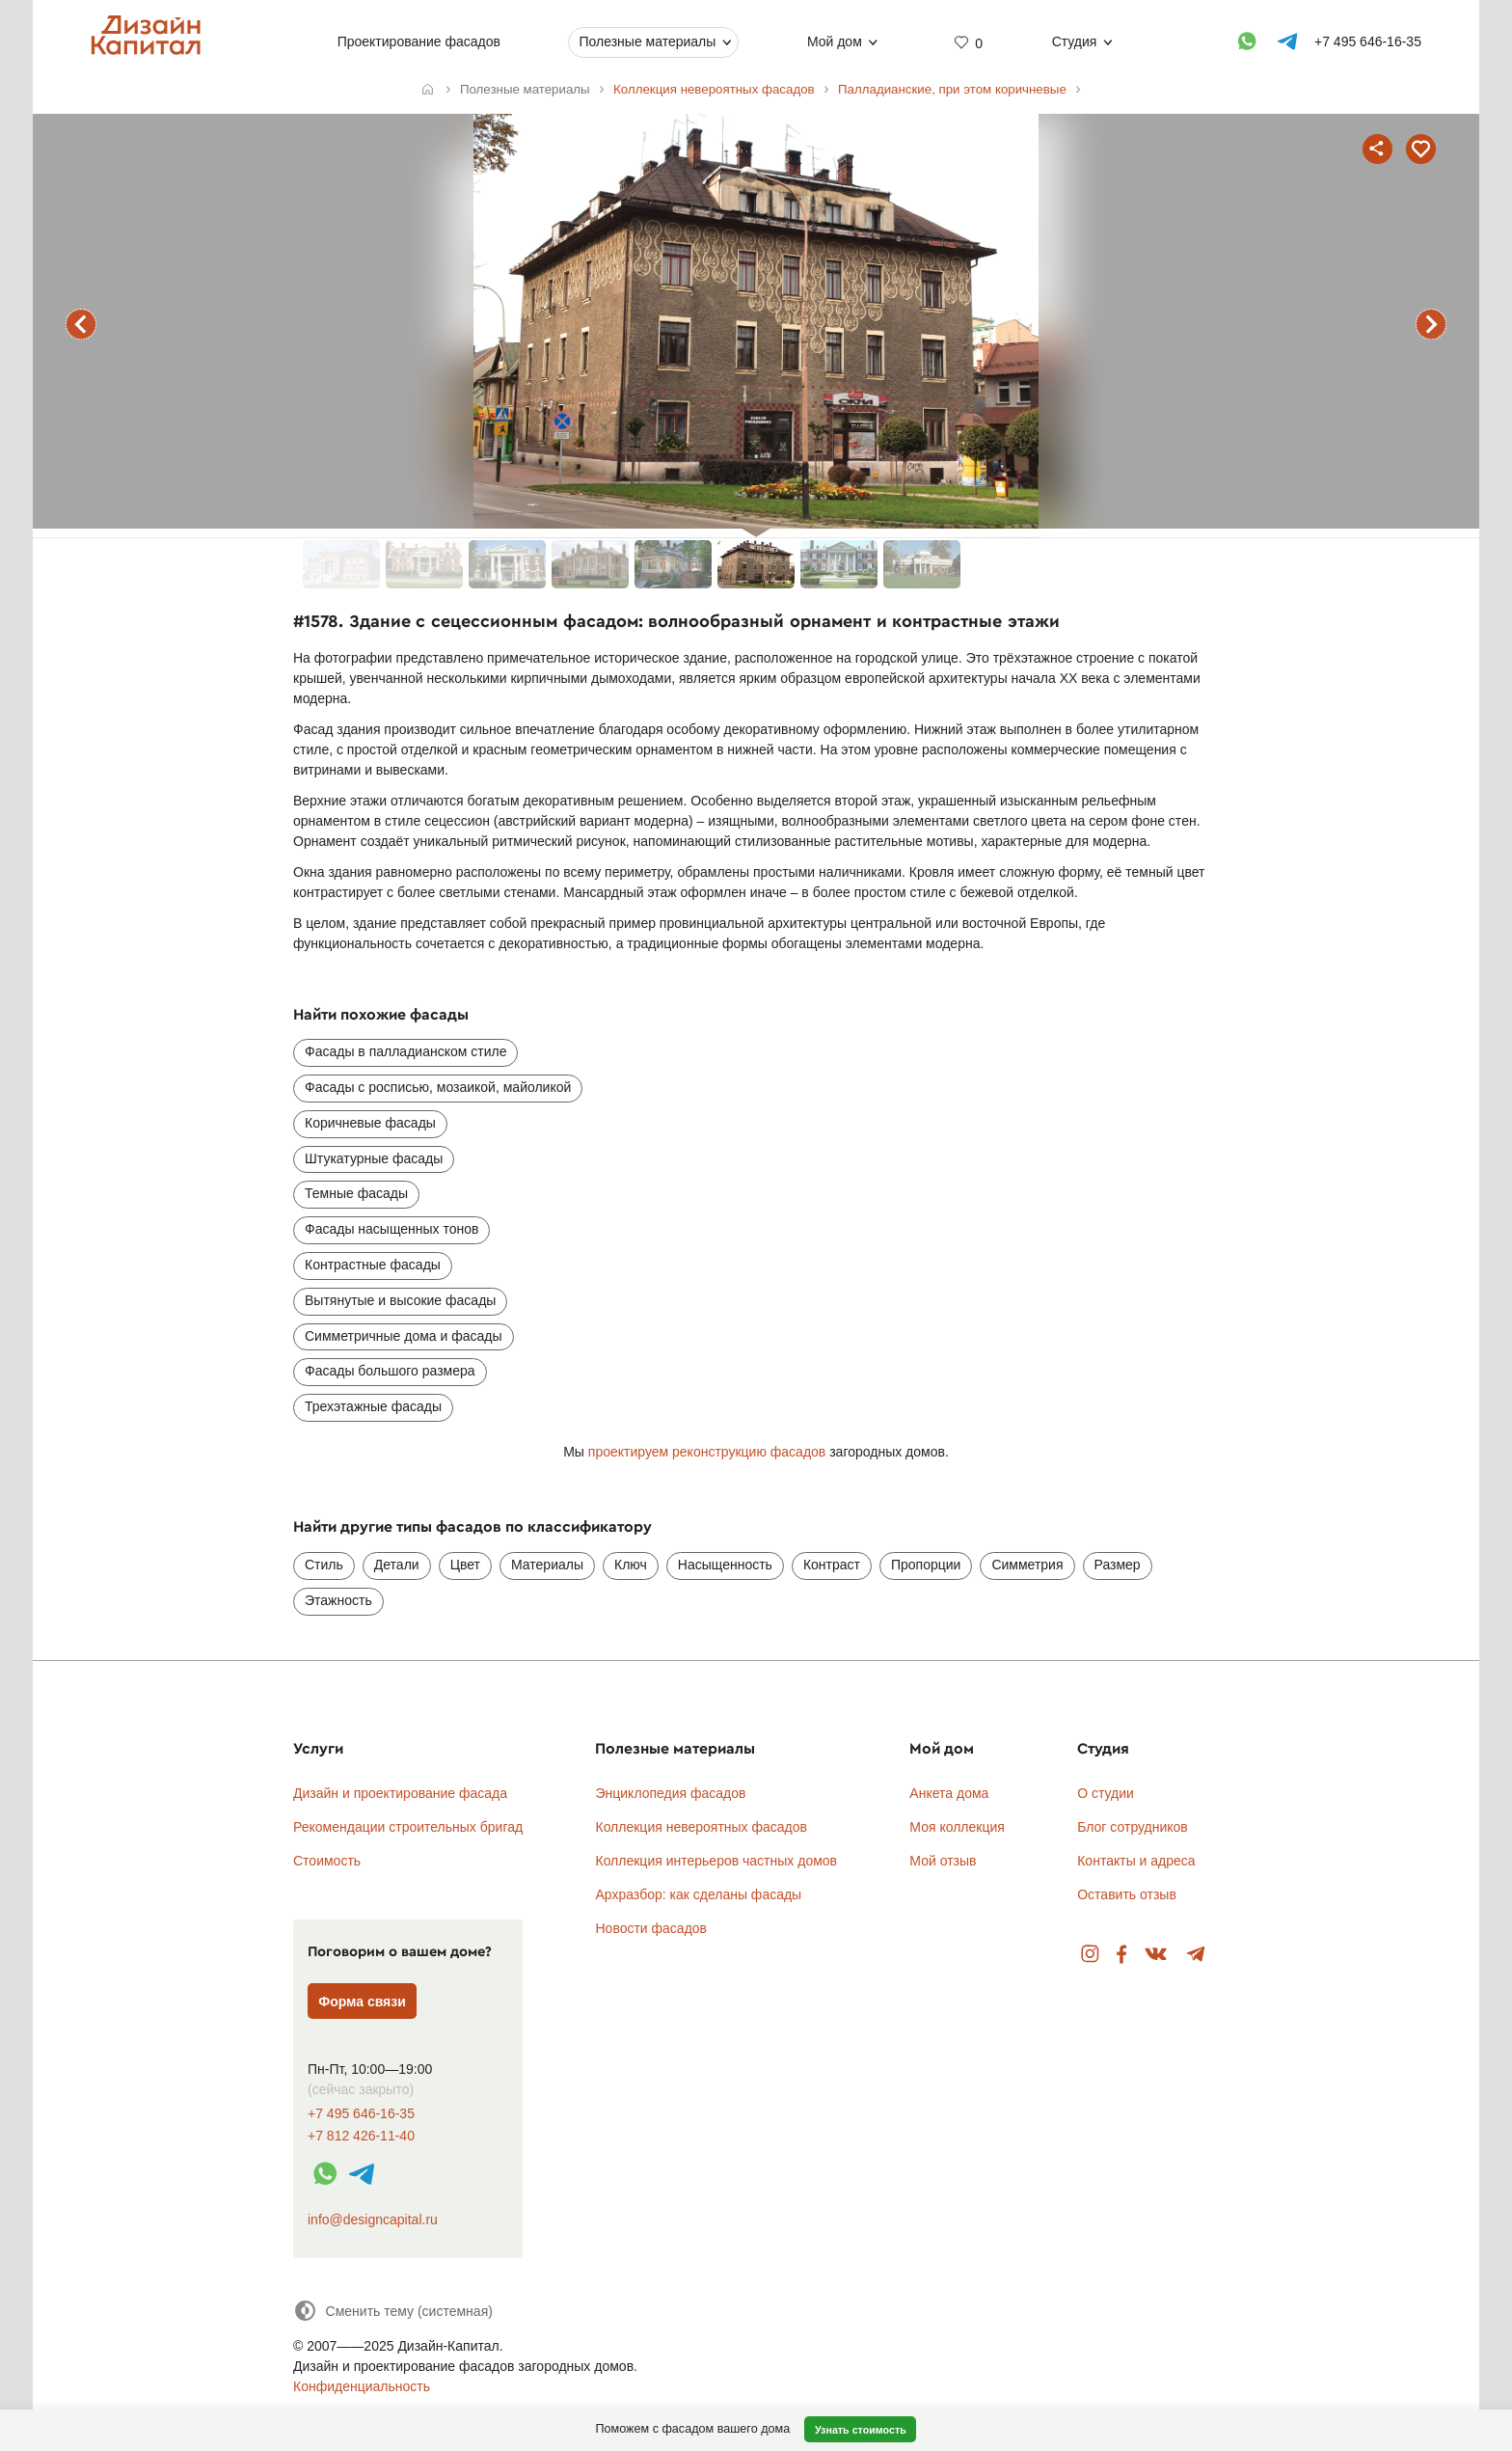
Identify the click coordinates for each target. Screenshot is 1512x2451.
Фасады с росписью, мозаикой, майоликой (438, 1087)
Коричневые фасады (370, 1122)
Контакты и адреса (1136, 1860)
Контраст (831, 1564)
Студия (1074, 41)
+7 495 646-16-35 (361, 2114)
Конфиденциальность (361, 2386)
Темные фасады (356, 1193)
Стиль (324, 1564)
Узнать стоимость (860, 2430)
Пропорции (925, 1564)
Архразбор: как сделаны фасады (698, 1894)
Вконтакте (1157, 1955)
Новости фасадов (651, 1928)
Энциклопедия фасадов (670, 1793)
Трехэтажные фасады (373, 1406)
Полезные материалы (647, 41)
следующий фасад (1431, 324)
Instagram (1090, 1955)
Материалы (547, 1564)
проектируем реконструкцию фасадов (706, 1451)
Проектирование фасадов (419, 41)
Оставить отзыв (1126, 1894)
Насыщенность (725, 1564)
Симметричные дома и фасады (403, 1336)
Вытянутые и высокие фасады (400, 1300)
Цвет (465, 1564)
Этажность (338, 1600)
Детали (396, 1564)
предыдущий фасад (81, 324)
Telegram (1196, 1955)
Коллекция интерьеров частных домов (716, 1860)
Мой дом (834, 41)
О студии (1105, 1793)
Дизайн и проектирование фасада (400, 1793)
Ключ (630, 1564)
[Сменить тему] (393, 2311)
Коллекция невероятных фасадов (701, 1827)
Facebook (1121, 1955)
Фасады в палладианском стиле (405, 1051)
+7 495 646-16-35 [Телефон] (1367, 41)
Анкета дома (948, 1793)
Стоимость (327, 1860)
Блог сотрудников (1132, 1827)
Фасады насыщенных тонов (391, 1229)
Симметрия (1027, 1564)
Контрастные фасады (373, 1264)
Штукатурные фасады (374, 1158)
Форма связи (362, 2001)
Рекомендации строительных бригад (408, 1827)
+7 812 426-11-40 (361, 2136)
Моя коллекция (957, 1827)
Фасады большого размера (390, 1370)
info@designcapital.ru (373, 2219)
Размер (1117, 1564)
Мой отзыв (942, 1860)
